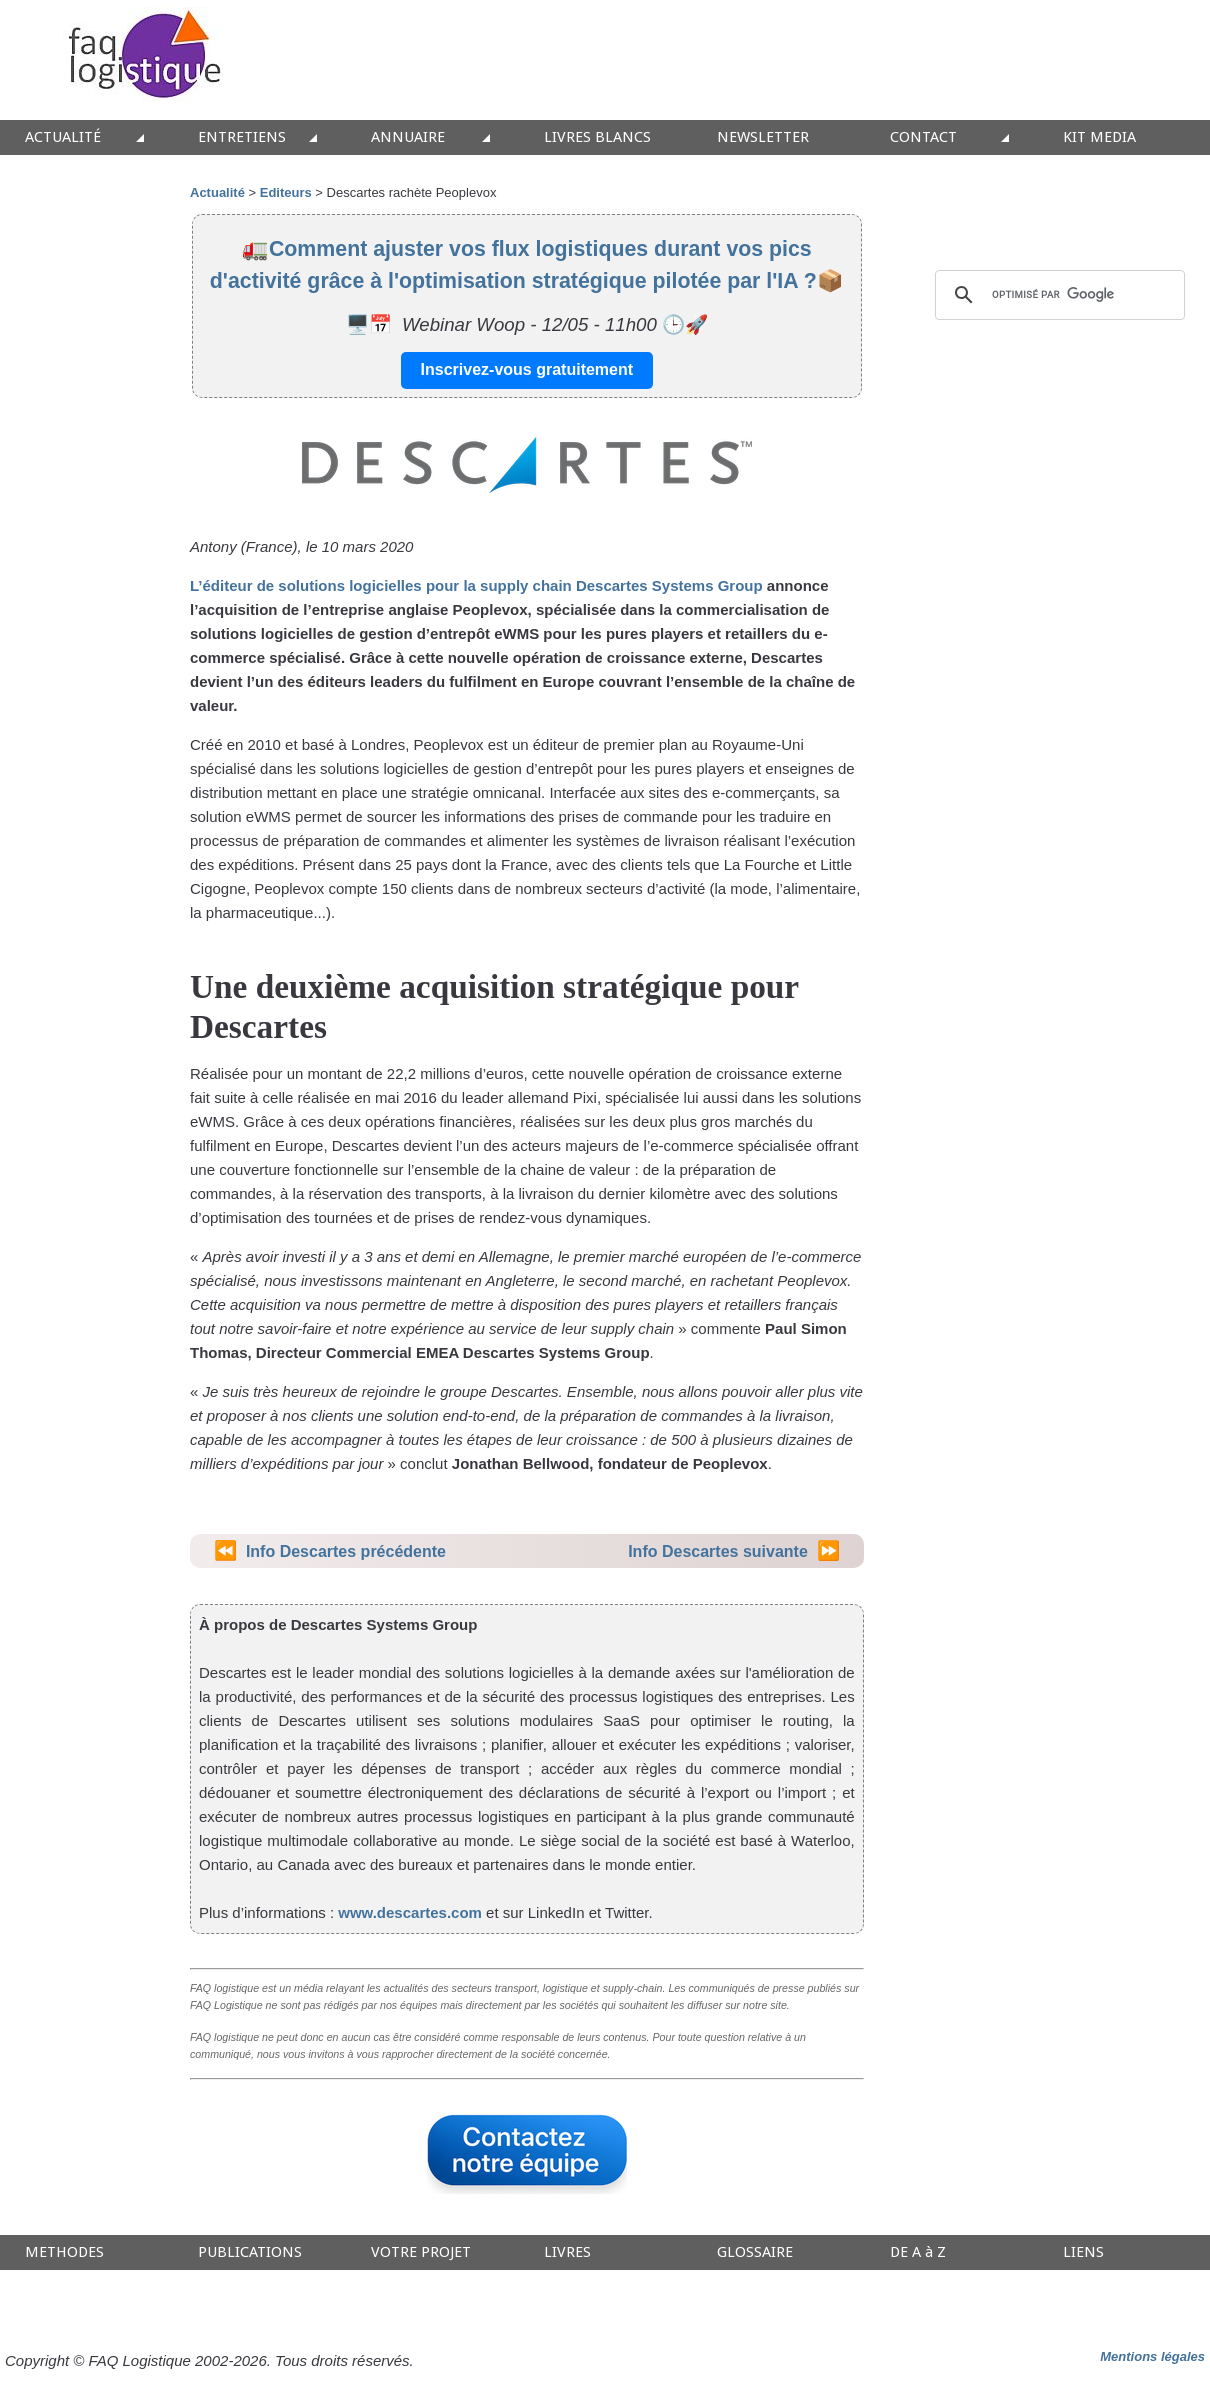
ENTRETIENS (242, 137)
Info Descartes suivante (718, 1551)
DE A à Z (918, 2252)
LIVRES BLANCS (597, 137)
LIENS (1083, 2252)
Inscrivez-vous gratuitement (527, 369)
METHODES (64, 2252)
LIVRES (567, 2252)
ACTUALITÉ (63, 137)
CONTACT (923, 137)
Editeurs (286, 192)
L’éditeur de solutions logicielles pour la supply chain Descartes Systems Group (476, 585)
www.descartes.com (410, 1912)
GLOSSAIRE (755, 2252)
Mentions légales (1152, 2356)
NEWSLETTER (763, 137)
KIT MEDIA (1099, 137)
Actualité (217, 192)
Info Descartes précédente (346, 1551)
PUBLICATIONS (250, 2252)
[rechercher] (1057, 295)
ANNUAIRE (408, 137)
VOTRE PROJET (421, 2252)
